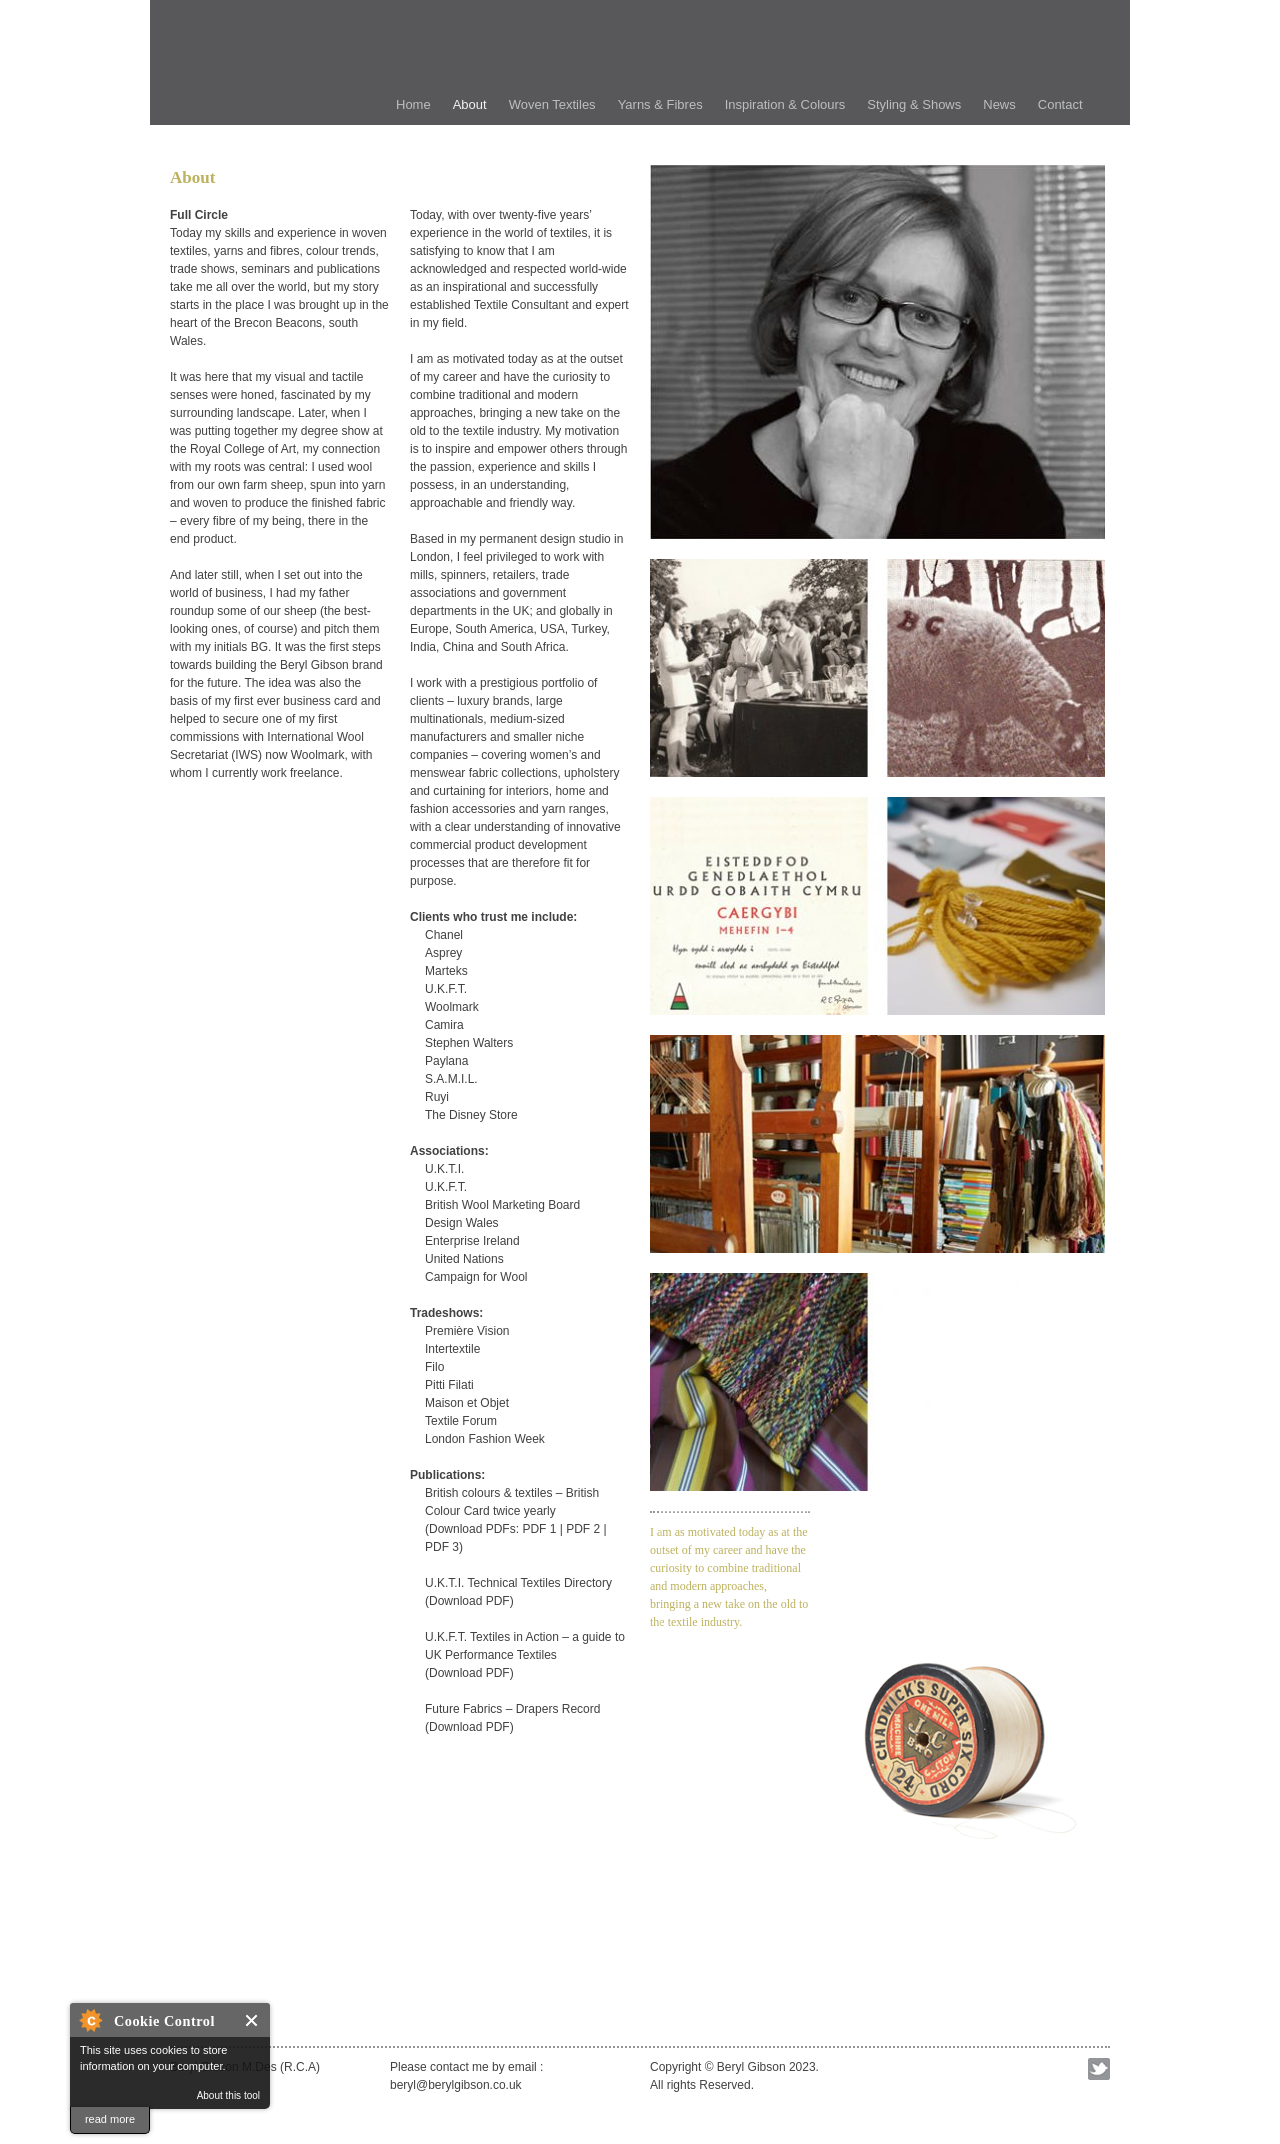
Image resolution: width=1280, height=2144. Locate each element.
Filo (434, 1367)
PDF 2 (583, 1529)
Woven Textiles (552, 104)
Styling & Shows (914, 104)
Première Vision (467, 1331)
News (999, 104)
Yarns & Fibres (660, 104)
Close (252, 2020)
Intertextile (452, 1349)
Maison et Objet (467, 1403)
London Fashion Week (485, 1439)
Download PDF (469, 1601)
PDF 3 (442, 1547)
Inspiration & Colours (785, 104)
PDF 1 (539, 1529)
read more (110, 2119)
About (470, 104)
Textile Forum (461, 1421)
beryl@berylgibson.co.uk (456, 2085)
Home (413, 104)
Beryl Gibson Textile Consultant (490, 55)
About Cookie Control (90, 2020)
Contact (1060, 104)
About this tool (228, 2095)
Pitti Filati (449, 1385)
